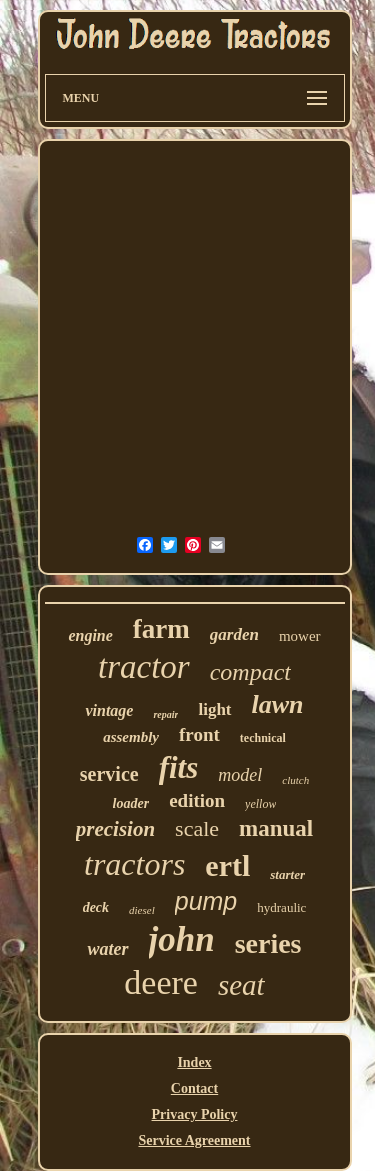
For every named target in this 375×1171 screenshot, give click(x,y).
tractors (134, 864)
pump (206, 901)
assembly (131, 737)
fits (179, 767)
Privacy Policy (195, 1114)
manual (276, 828)
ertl (227, 865)
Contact (194, 1088)
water (107, 949)
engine (90, 635)
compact (250, 672)
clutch (295, 780)
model (240, 775)
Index (194, 1062)
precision (115, 829)
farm (161, 629)
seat (241, 985)
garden (234, 634)
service (109, 774)
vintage (109, 710)
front (199, 734)
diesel (142, 910)
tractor (144, 667)
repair (165, 714)
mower (300, 636)
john (182, 939)
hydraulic (281, 907)
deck (96, 907)
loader (131, 803)
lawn (278, 704)
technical (263, 738)
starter (287, 874)
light (214, 709)
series (268, 943)
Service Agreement (194, 1140)
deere (161, 982)
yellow (260, 804)
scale (197, 828)
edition (197, 800)
